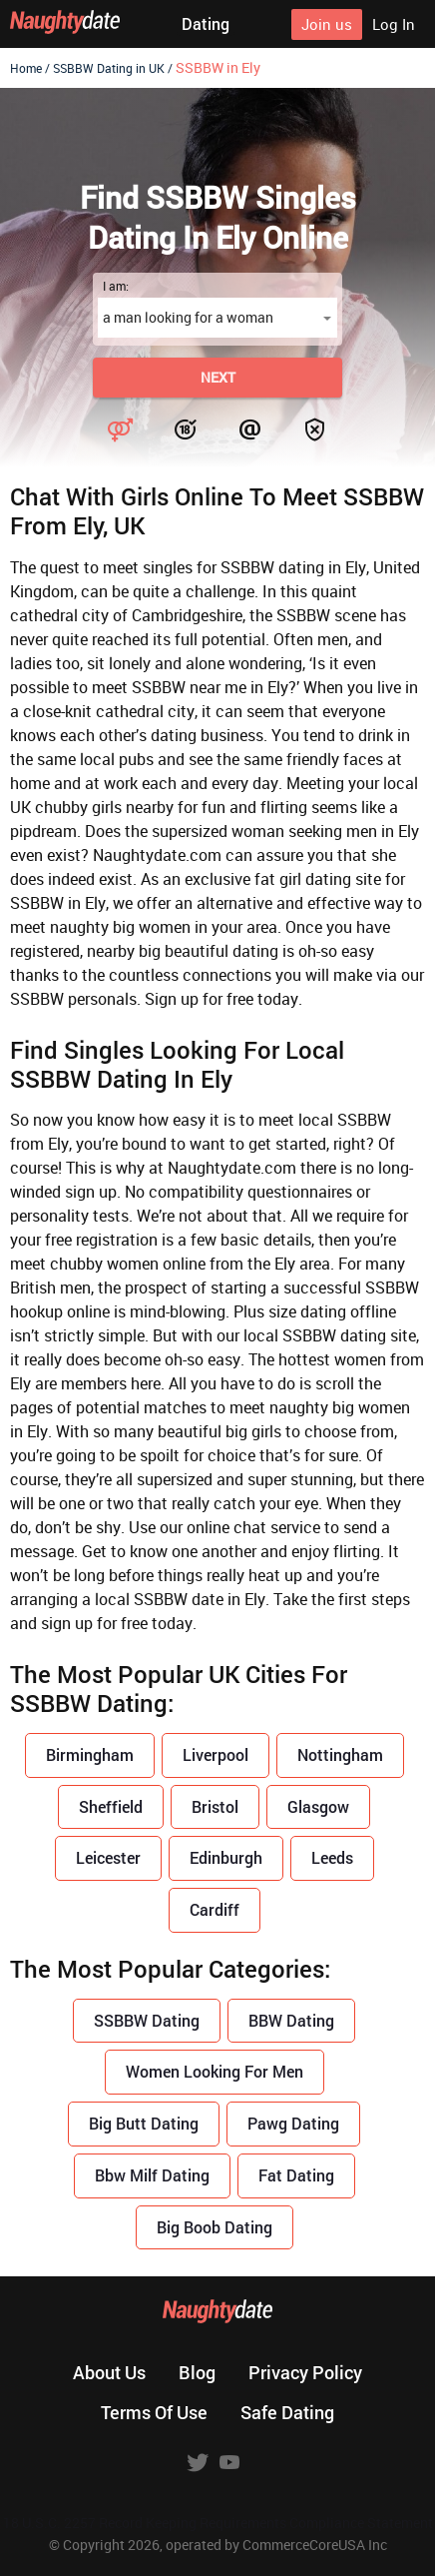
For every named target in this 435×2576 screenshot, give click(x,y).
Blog (197, 2372)
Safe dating (287, 2412)
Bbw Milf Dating (152, 2174)
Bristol (215, 1806)
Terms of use (154, 2412)
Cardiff (214, 1909)
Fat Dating (296, 2174)
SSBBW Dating (147, 2020)
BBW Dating (291, 2020)
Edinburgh (226, 1857)
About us (109, 2372)
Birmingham (90, 1754)
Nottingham (340, 1754)
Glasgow (318, 1806)
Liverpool (215, 1754)
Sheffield (111, 1806)
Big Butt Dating (144, 2123)
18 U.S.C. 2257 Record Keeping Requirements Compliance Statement (218, 2522)
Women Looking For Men (214, 2071)
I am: (116, 286)
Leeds (332, 1857)
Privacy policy (305, 2372)
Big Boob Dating (214, 2226)
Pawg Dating (293, 2123)
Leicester (108, 1857)
